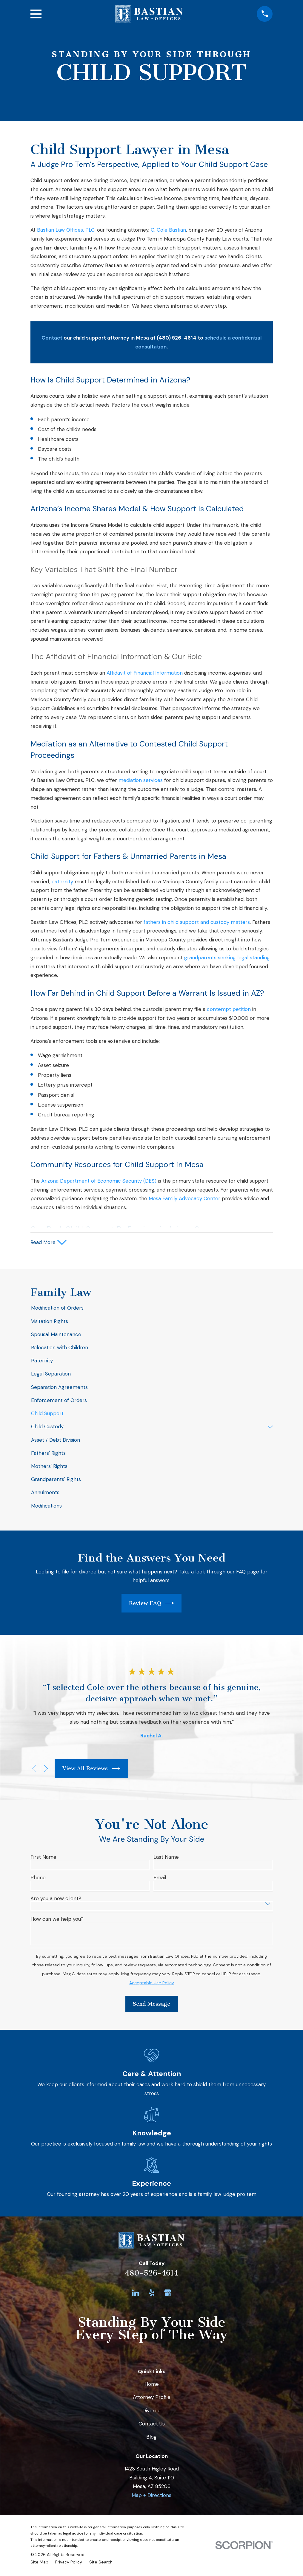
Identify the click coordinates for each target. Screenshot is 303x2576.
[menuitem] (151, 1309)
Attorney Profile (151, 2398)
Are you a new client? (55, 1899)
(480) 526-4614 (176, 337)
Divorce (151, 2411)
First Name (43, 1858)
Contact (51, 337)
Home (151, 2385)
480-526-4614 (151, 2274)
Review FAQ (151, 1604)
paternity (62, 881)
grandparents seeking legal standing (227, 957)
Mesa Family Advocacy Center (184, 1198)
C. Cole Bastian (168, 230)
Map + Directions (151, 2496)
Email (159, 1879)
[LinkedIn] (135, 2293)
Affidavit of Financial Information (145, 673)
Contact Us (152, 2424)
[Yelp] (151, 2293)
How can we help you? (57, 1920)
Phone (38, 1879)
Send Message (151, 2005)
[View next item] (46, 1769)
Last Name (166, 1858)
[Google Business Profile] (167, 2293)
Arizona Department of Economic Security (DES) (98, 1181)
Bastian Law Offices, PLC (66, 230)
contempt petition (229, 1009)
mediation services (141, 780)
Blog (151, 2438)
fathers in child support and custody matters (197, 922)
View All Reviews (91, 1769)
